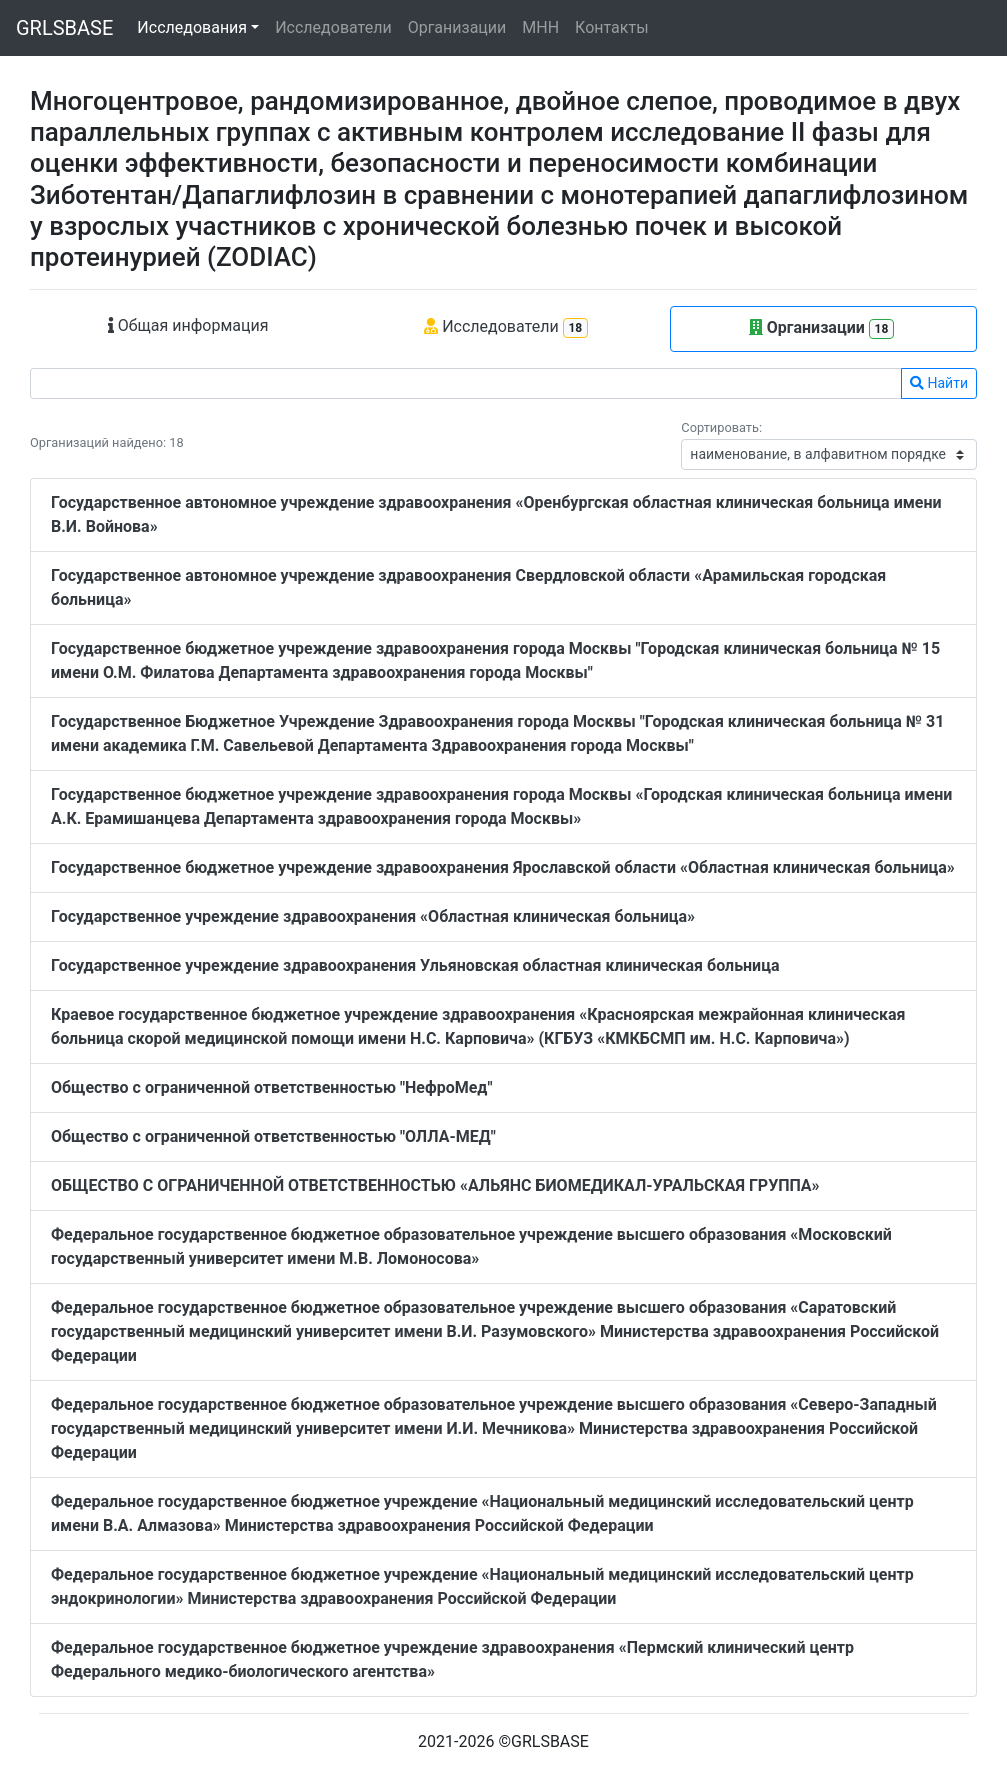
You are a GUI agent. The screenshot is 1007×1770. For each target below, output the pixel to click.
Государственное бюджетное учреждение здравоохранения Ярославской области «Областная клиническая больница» (503, 867)
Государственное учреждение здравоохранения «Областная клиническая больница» (373, 916)
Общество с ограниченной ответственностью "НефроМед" (272, 1087)
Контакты (611, 27)
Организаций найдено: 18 (107, 442)
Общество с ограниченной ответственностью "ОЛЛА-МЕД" (273, 1136)
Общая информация (188, 325)
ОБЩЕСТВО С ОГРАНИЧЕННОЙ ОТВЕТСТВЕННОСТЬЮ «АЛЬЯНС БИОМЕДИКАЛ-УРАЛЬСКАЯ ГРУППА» (435, 1185)
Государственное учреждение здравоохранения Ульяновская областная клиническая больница (415, 965)
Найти (939, 383)
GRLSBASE (64, 28)
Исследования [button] (192, 27)
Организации (457, 27)
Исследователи (333, 27)
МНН (540, 27)
